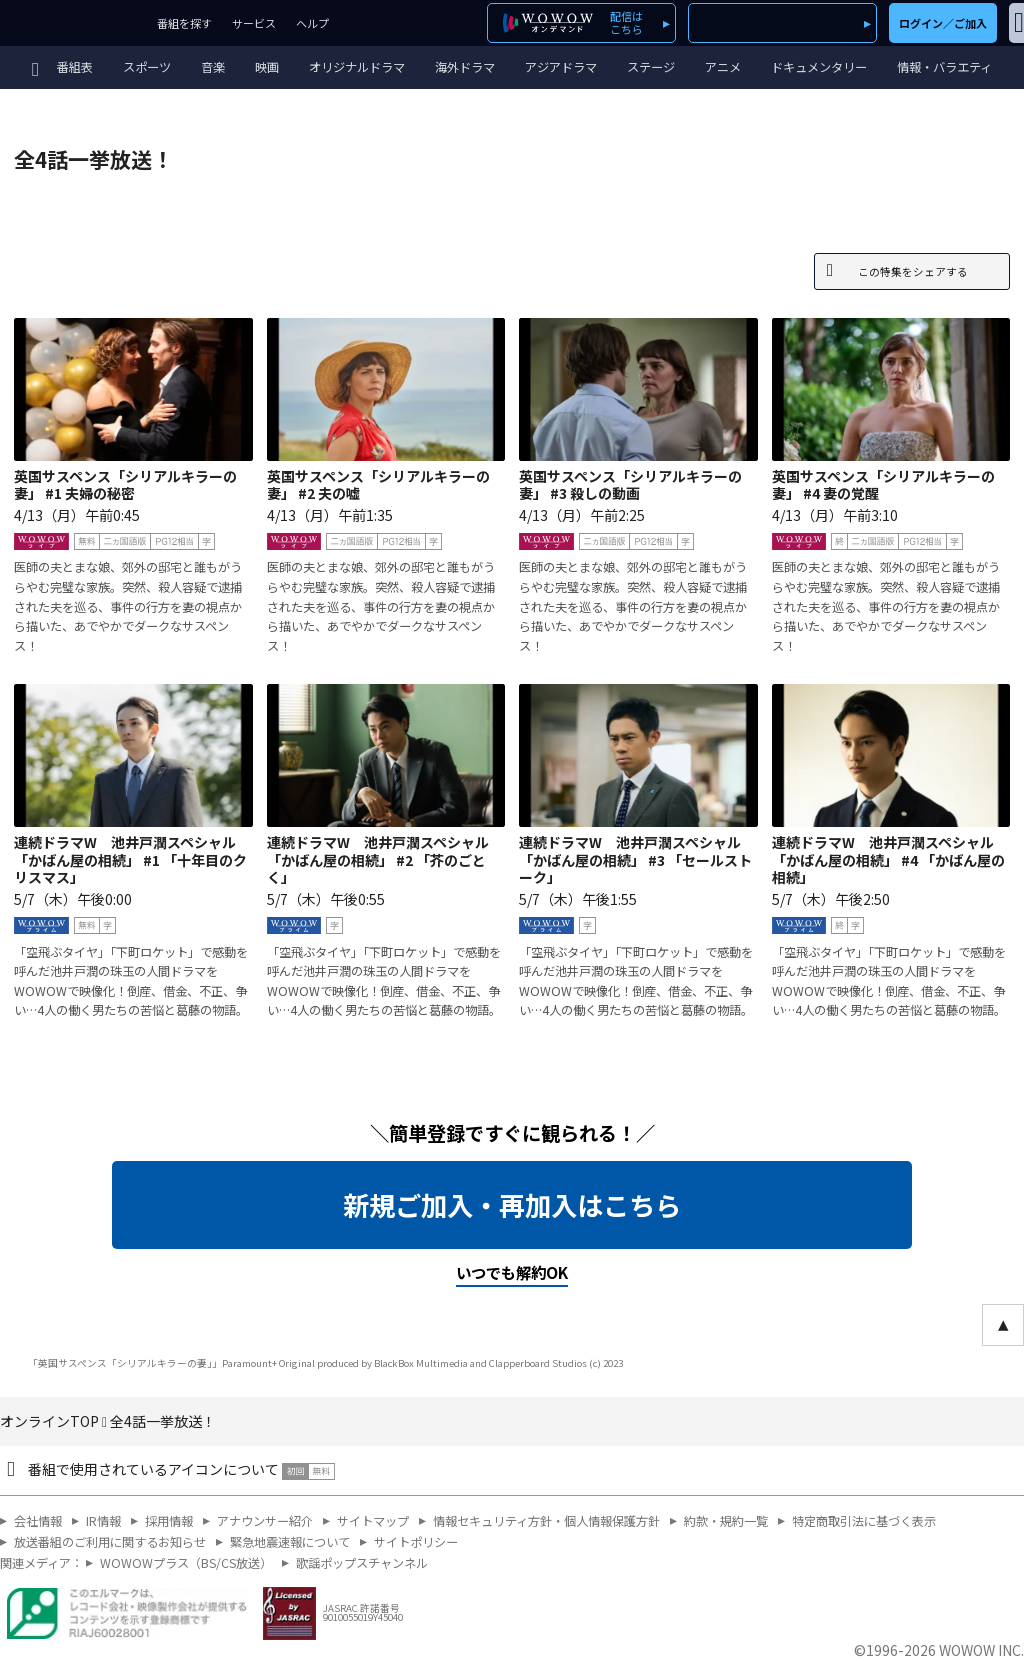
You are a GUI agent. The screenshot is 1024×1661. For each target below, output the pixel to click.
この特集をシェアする (913, 271)
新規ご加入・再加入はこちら (512, 1205)
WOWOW (73, 23)
